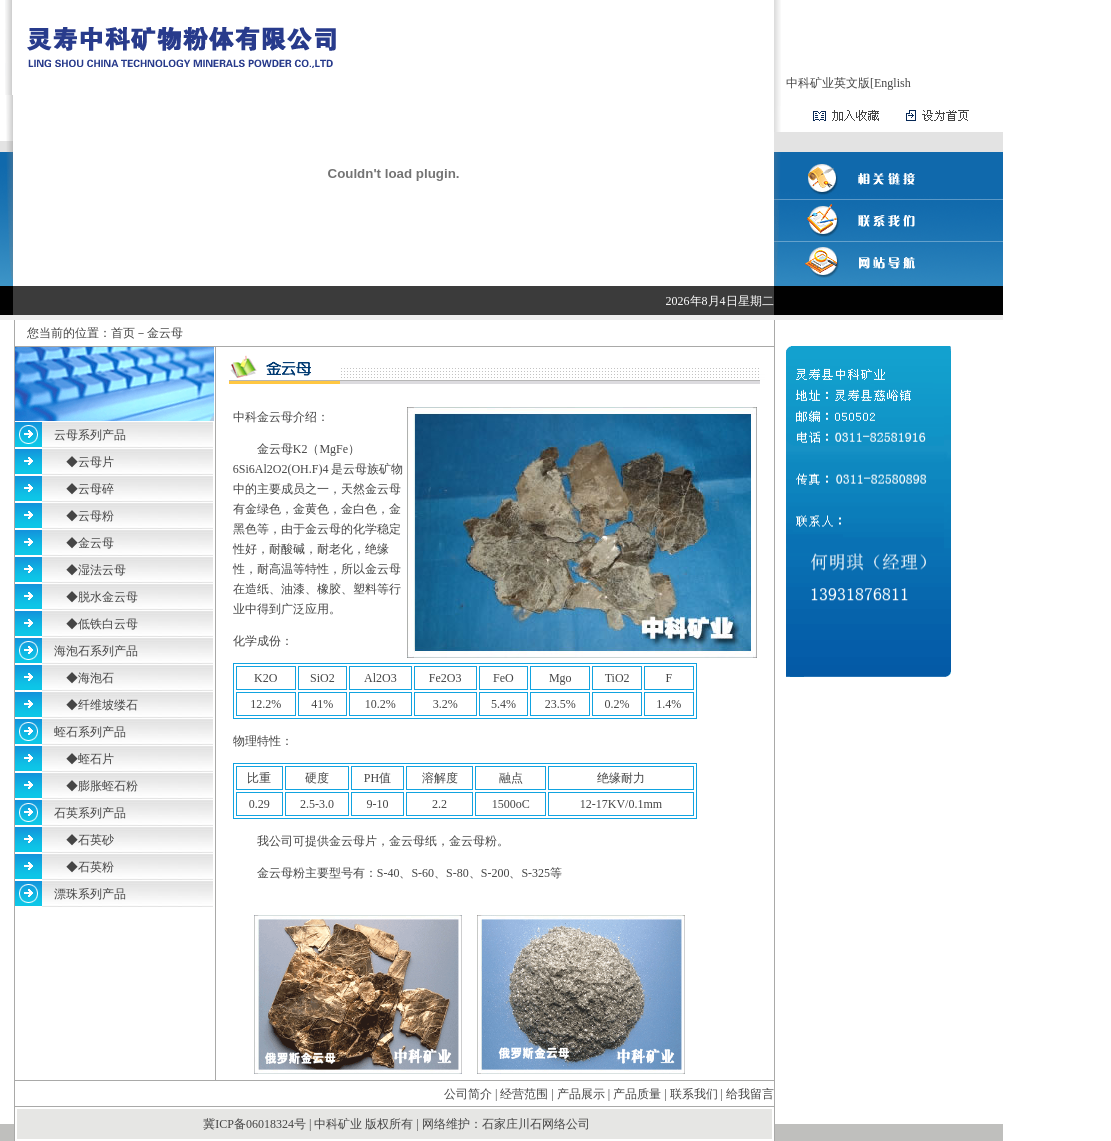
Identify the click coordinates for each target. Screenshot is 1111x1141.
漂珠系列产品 (90, 894)
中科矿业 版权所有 (363, 1124)
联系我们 (694, 1094)
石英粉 (96, 867)
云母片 (96, 462)
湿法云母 (102, 570)
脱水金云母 (108, 597)
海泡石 (96, 678)
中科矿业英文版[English (848, 83)
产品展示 (581, 1094)
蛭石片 (96, 759)
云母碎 (96, 489)
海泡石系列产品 (96, 651)
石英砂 (96, 840)
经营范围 (524, 1094)
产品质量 (637, 1094)
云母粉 (96, 516)
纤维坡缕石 (108, 705)
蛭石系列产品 (90, 732)
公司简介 (468, 1094)
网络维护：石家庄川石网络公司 (506, 1124)
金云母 (96, 543)
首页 (123, 333)
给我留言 (750, 1094)
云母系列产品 (90, 435)
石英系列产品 (90, 813)
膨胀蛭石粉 (108, 786)
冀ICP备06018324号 (256, 1124)
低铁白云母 (108, 624)
